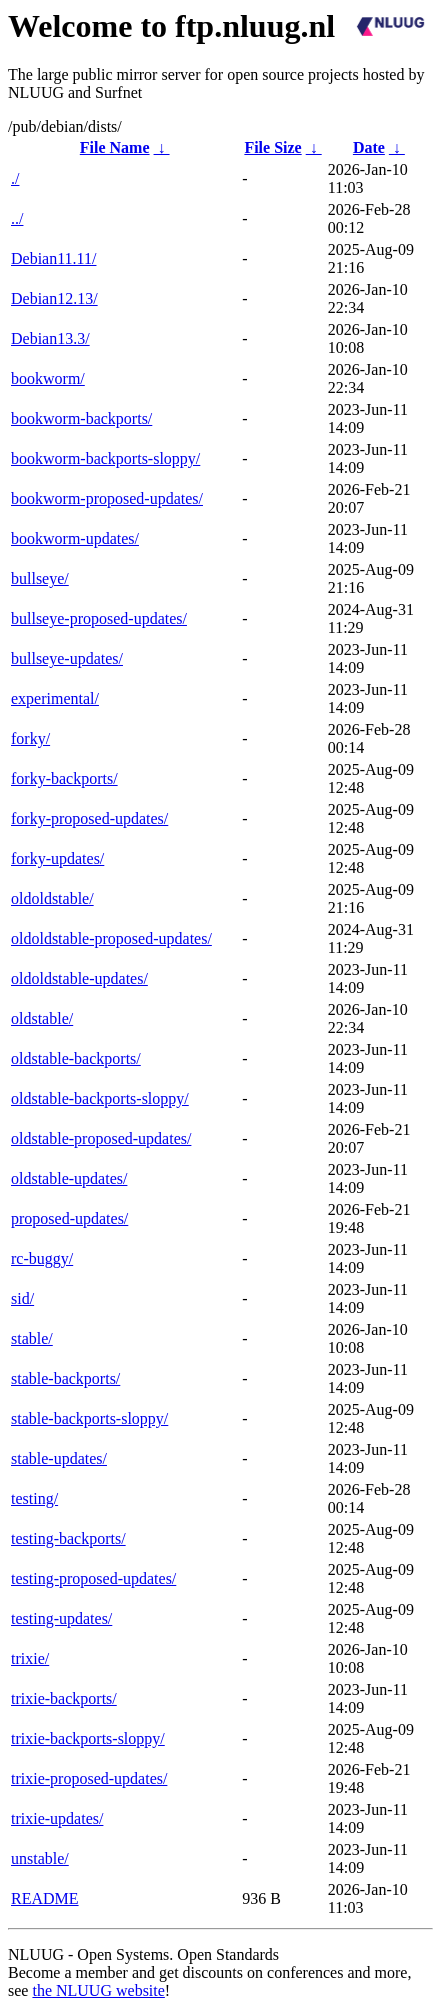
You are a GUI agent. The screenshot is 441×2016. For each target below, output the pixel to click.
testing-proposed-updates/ (93, 1578)
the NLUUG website (98, 1990)
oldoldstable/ (52, 898)
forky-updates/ (57, 858)
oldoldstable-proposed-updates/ (111, 938)
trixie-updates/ (57, 1818)
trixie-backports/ (64, 1698)
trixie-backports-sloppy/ (88, 1738)
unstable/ (40, 1858)
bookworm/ (48, 378)
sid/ (22, 1298)
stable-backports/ (65, 1378)
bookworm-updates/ (75, 538)
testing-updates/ (61, 1618)
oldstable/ (42, 1018)
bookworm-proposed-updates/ (107, 498)
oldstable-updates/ (69, 1178)
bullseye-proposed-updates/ (99, 618)
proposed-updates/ (69, 1218)
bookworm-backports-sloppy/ (105, 458)
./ (15, 178)
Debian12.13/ (54, 298)
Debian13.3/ (50, 338)
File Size (272, 147)
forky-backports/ (64, 778)
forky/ (30, 738)
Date (369, 147)
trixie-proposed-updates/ (89, 1778)
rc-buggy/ (42, 1258)
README (45, 1898)
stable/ (32, 1338)
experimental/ (55, 698)
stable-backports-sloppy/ (89, 1418)
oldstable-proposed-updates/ (101, 1138)
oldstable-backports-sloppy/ (100, 1098)
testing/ (34, 1498)
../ (17, 218)
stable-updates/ (59, 1458)
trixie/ (30, 1658)
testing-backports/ (68, 1538)
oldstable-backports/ (76, 1058)
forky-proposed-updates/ (89, 818)
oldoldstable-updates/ (79, 978)
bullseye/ (40, 578)
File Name (115, 147)
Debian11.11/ (53, 258)
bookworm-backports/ (81, 418)
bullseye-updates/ (67, 658)
